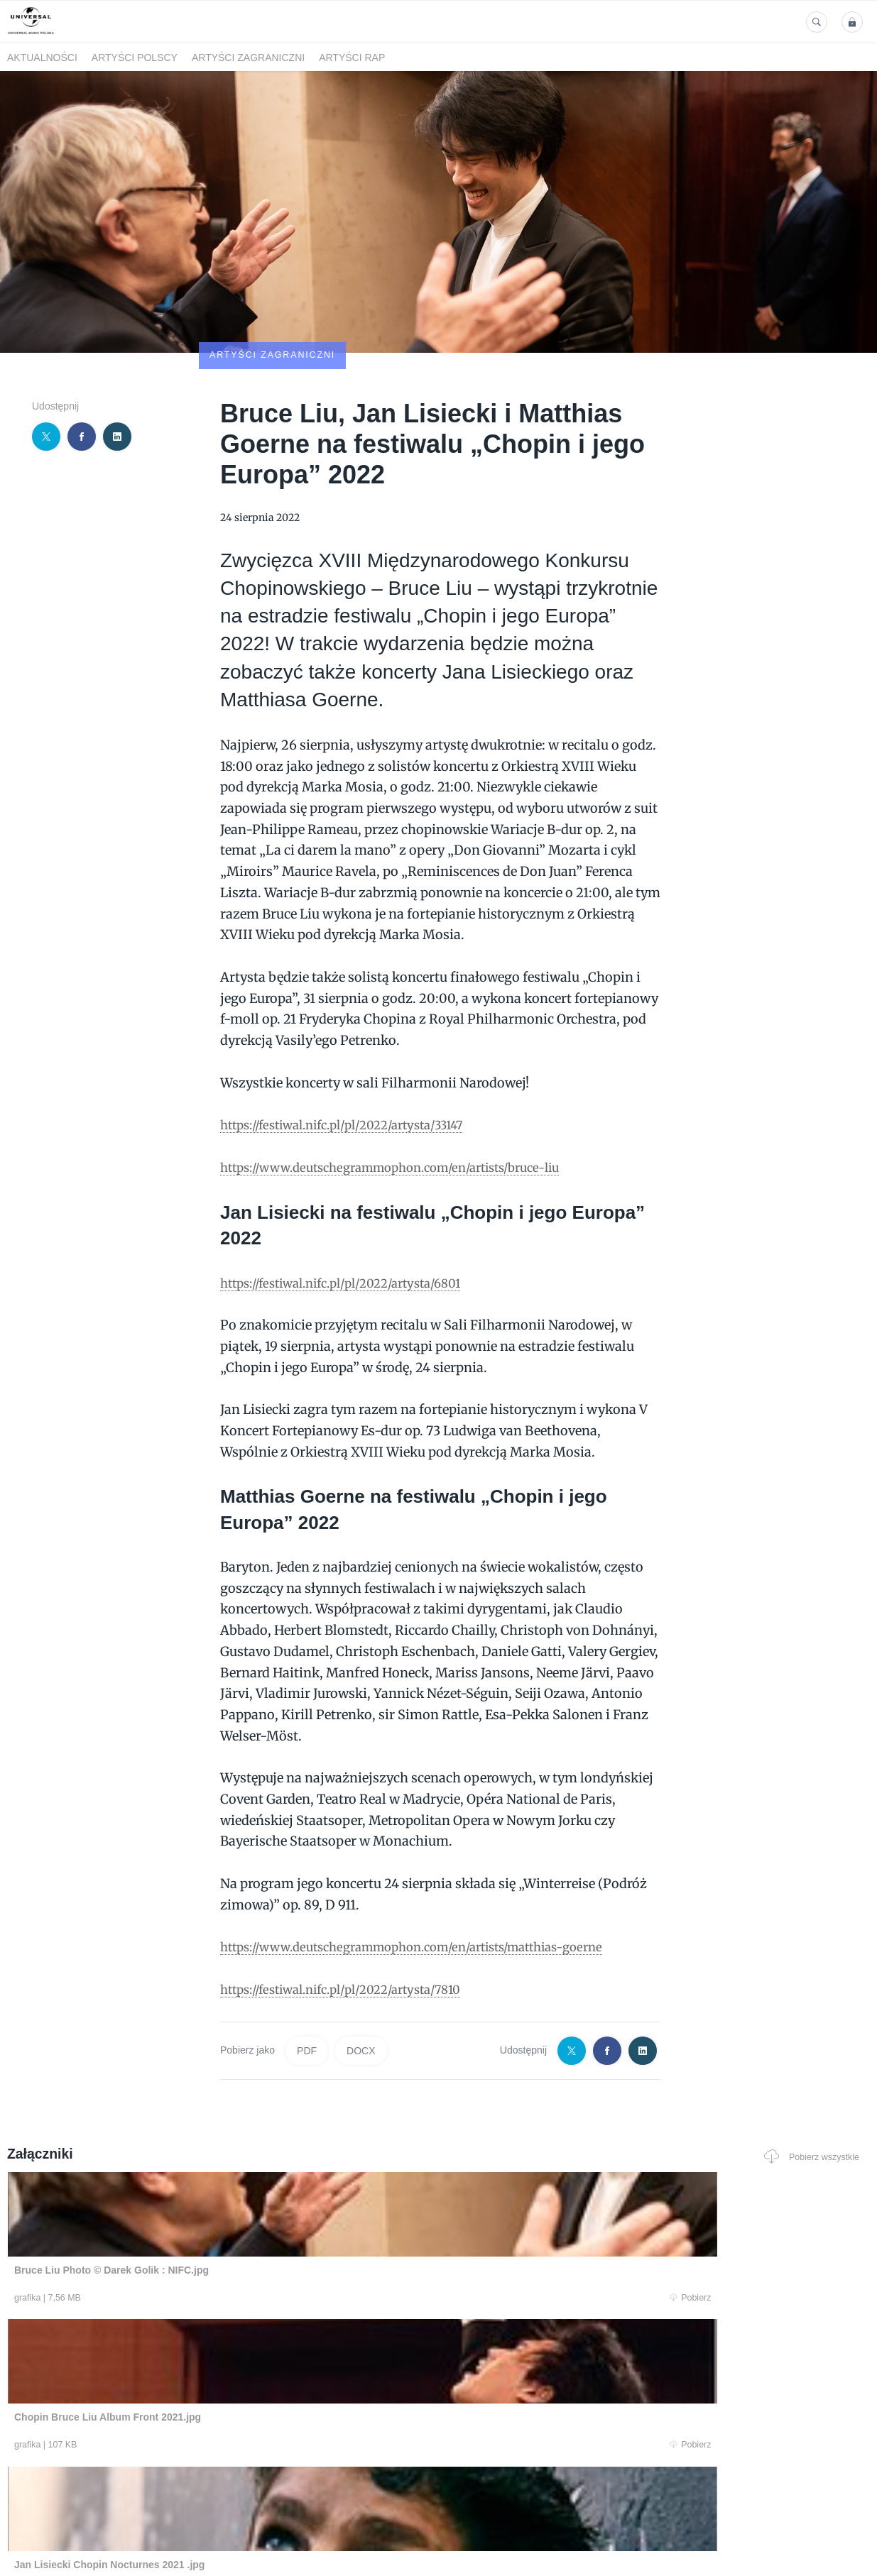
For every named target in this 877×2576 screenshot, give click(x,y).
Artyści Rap (352, 57)
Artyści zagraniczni (248, 57)
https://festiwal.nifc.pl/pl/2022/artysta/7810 (354, 1906)
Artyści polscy (135, 57)
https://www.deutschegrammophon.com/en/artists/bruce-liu (407, 1084)
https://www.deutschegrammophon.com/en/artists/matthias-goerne (431, 1864)
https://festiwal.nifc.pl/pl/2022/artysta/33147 (356, 1042)
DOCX (361, 1967)
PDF (307, 1967)
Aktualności (42, 57)
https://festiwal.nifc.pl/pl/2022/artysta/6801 (354, 1200)
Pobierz (185, 2215)
